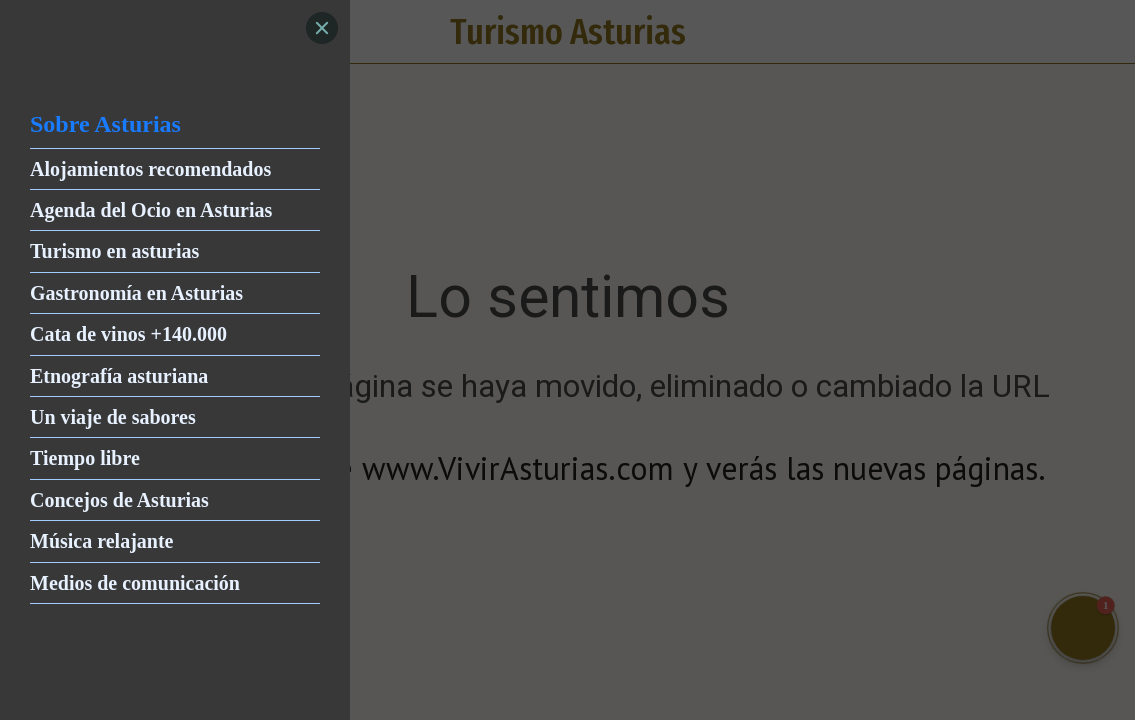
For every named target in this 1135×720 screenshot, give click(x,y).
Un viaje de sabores (113, 417)
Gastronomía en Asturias (136, 293)
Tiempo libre (85, 458)
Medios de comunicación (135, 583)
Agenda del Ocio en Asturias (151, 210)
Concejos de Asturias (119, 500)
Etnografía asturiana (119, 376)
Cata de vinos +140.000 (128, 334)
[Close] (322, 28)
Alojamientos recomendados (150, 169)
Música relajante (102, 541)
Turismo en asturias (114, 251)
